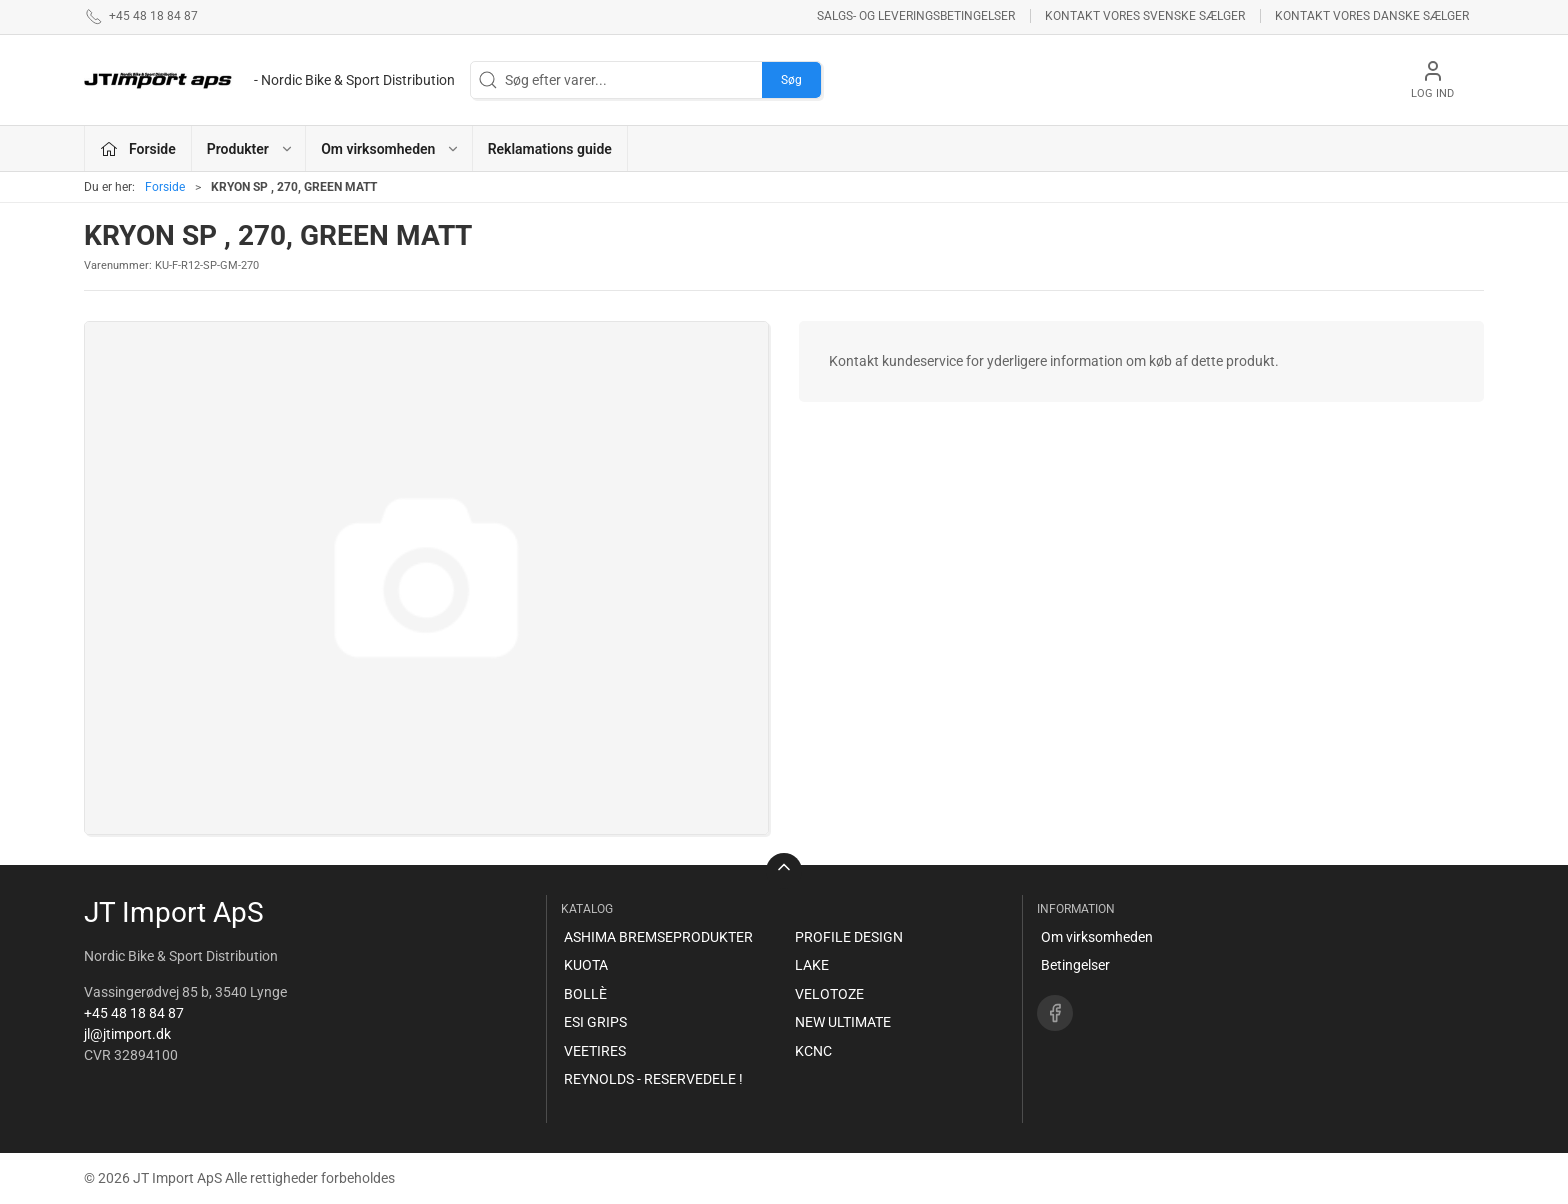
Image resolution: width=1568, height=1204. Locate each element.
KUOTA (586, 965)
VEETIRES (595, 1051)
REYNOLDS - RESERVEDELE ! (653, 1079)
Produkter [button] (250, 149)
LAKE (812, 965)
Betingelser (1075, 965)
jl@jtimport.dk (127, 1034)
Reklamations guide (550, 149)
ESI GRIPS (595, 1022)
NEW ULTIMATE (843, 1022)
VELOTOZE (829, 994)
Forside (165, 187)
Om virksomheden (1097, 937)
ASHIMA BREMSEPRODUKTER (658, 937)
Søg (791, 80)
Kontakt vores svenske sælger (1145, 16)
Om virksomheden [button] (390, 149)
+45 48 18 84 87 (134, 1013)
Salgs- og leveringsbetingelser (916, 16)
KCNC (813, 1051)
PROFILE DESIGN (849, 937)
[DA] (269, 80)
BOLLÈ (585, 994)
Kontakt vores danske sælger (1372, 16)
